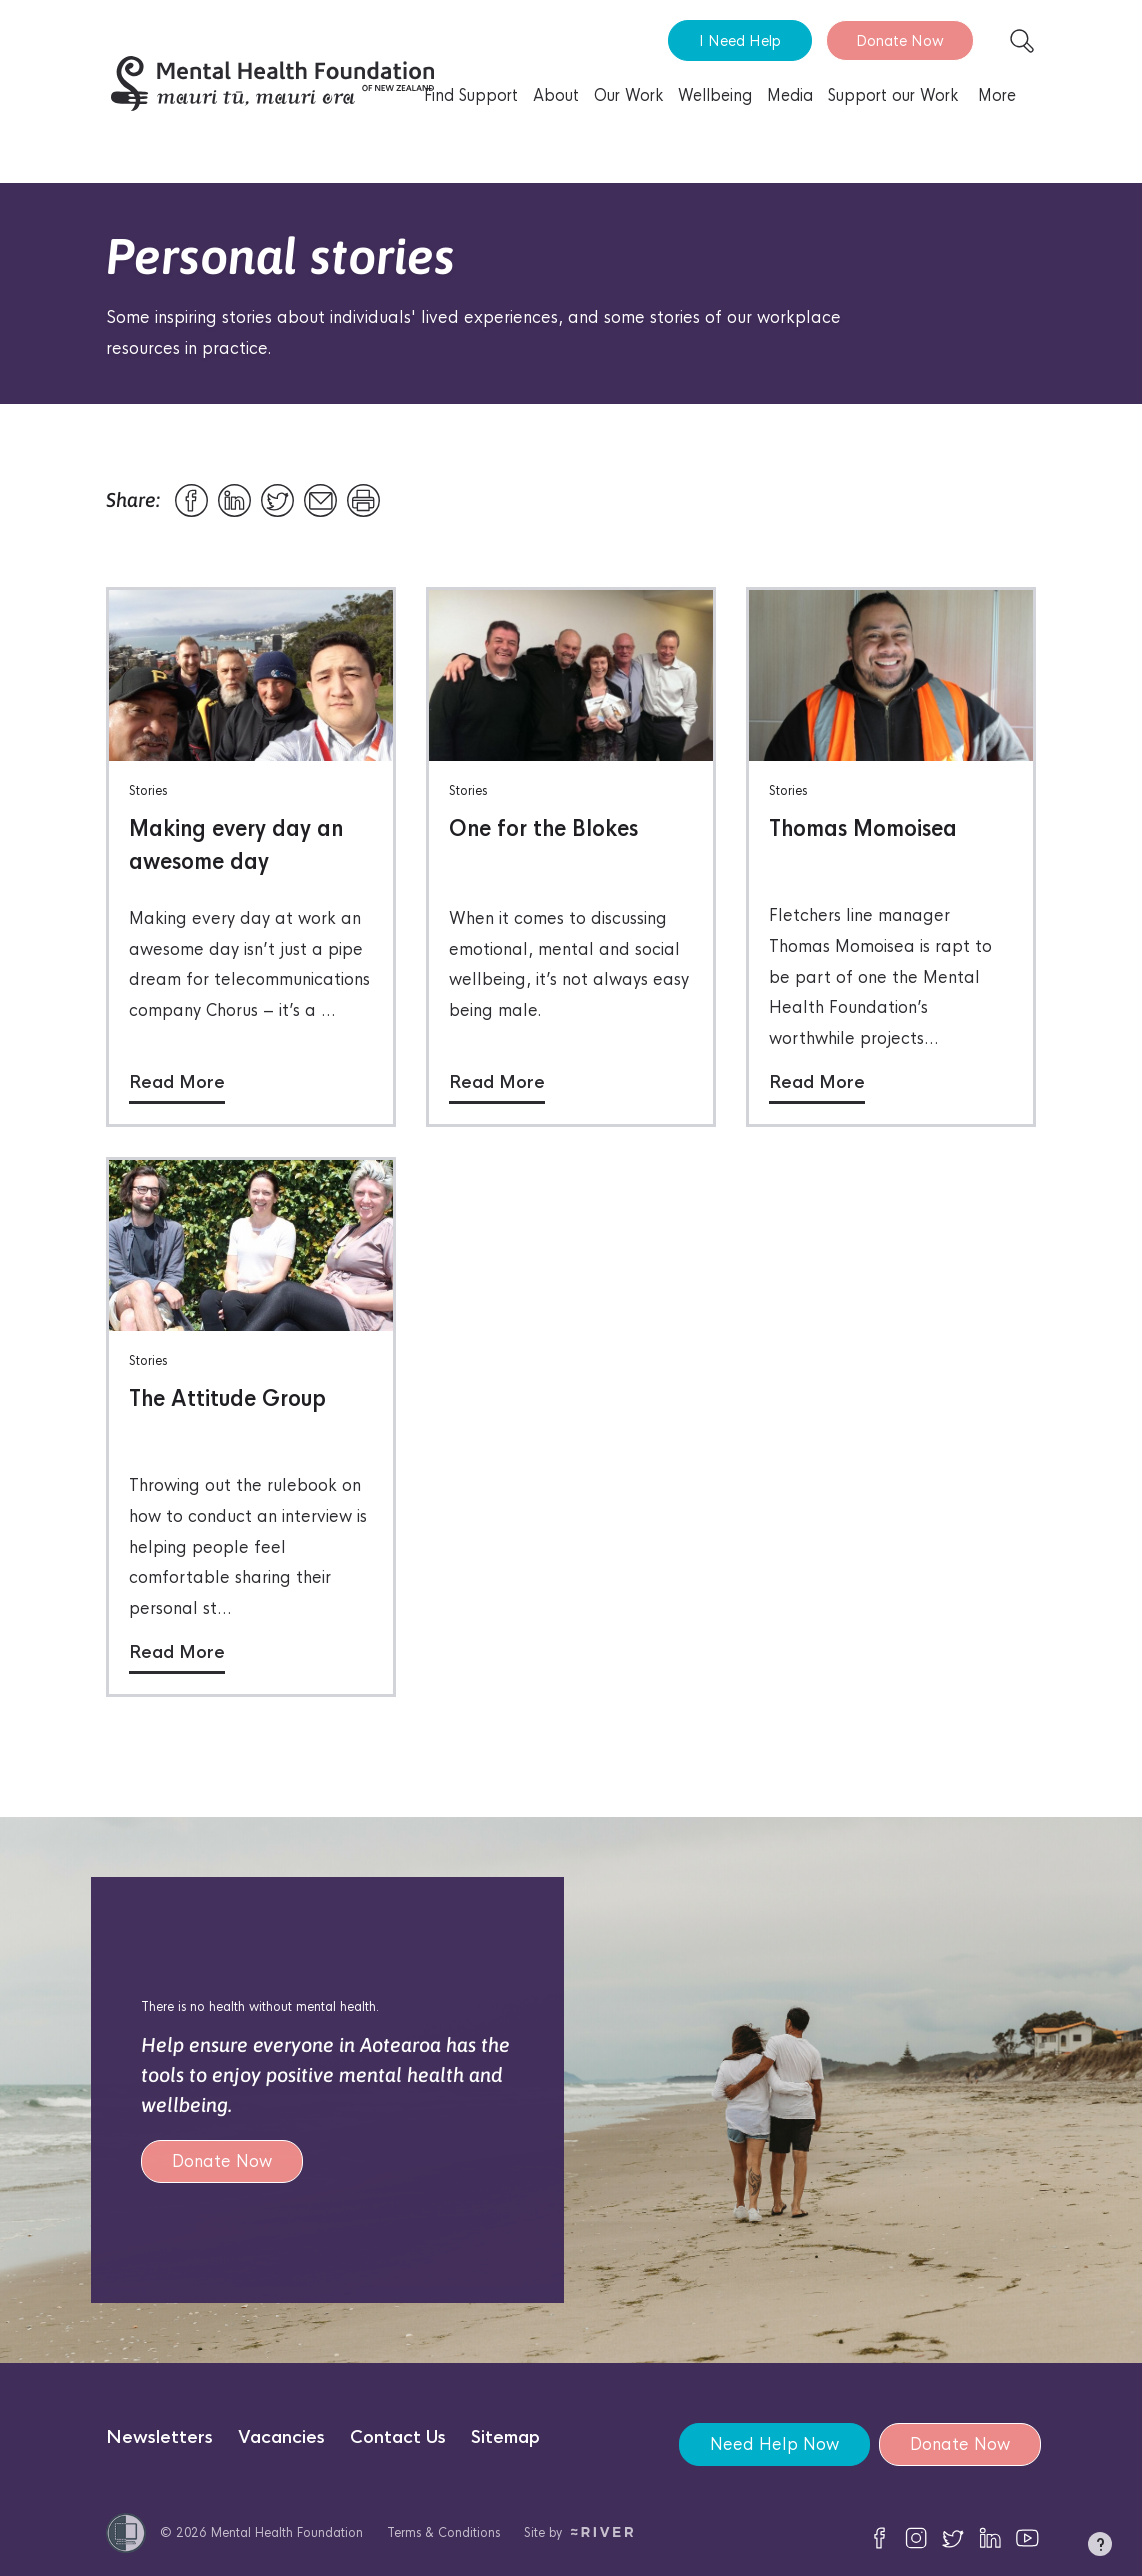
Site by (578, 2532)
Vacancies (281, 2437)
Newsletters (159, 2437)
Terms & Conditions (443, 2532)
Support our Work (893, 95)
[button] (1100, 2548)
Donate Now (900, 40)
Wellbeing (715, 95)
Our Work (628, 95)
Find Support (471, 95)
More (997, 95)
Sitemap (505, 2437)
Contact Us (398, 2437)
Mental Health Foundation (287, 2532)
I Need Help (740, 40)
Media (790, 95)
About (556, 95)
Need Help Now (773, 2444)
